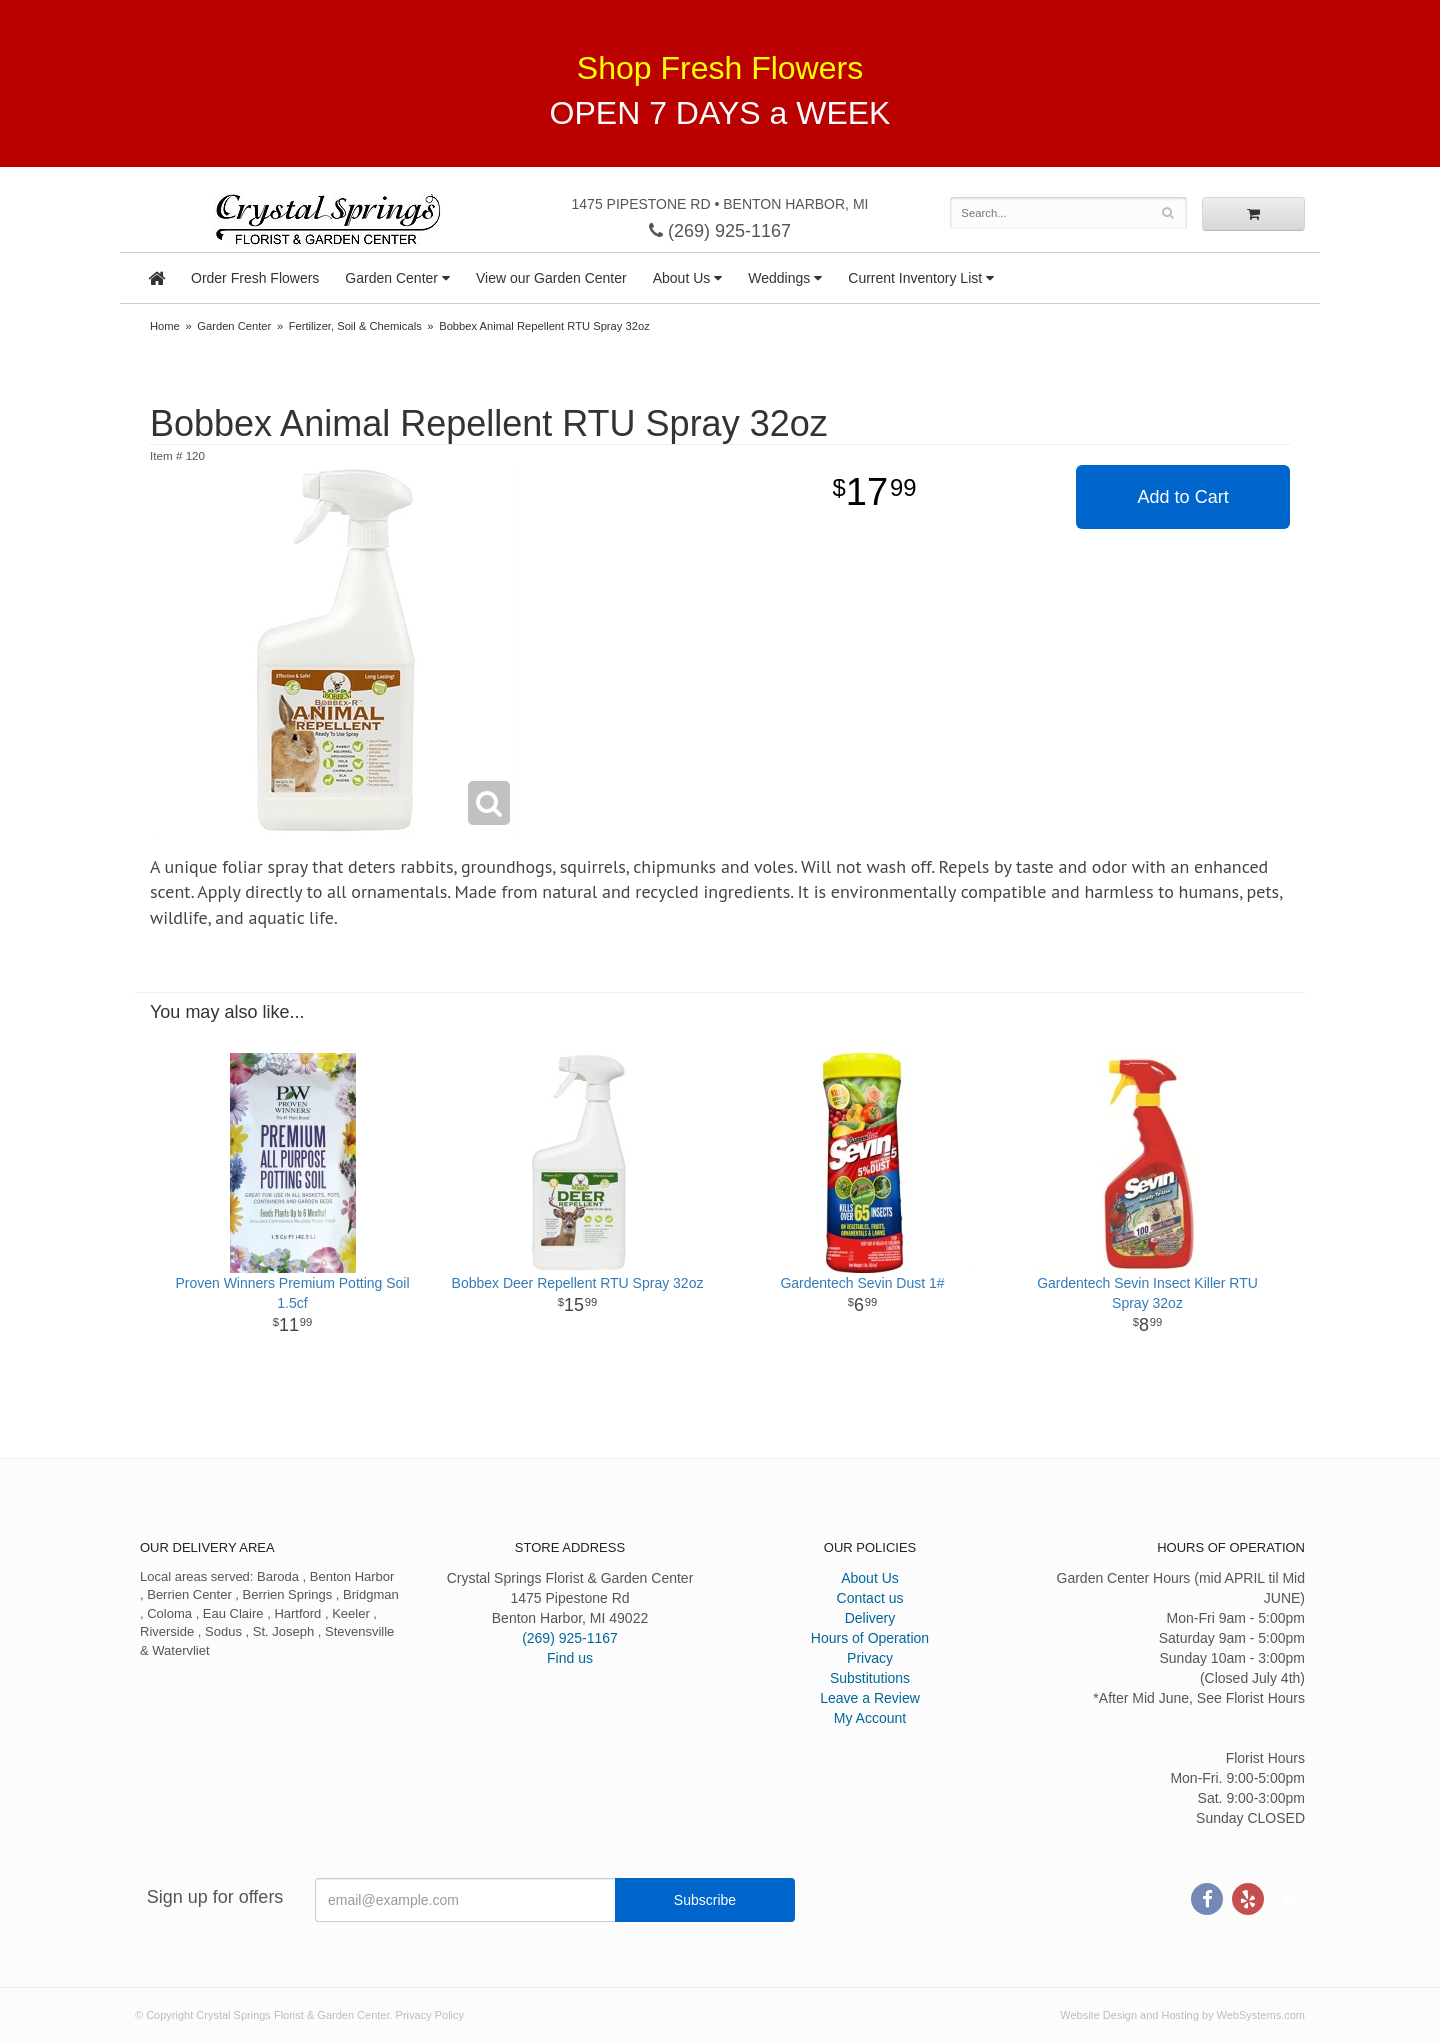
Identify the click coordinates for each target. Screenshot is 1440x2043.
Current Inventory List (915, 278)
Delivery (870, 1618)
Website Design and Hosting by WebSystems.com (1182, 2015)
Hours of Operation (870, 1638)
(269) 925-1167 (720, 231)
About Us (682, 278)
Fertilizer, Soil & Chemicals (355, 326)
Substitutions (870, 1678)
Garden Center (391, 278)
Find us (570, 1658)
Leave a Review (870, 1698)
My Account (870, 1718)
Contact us (870, 1598)
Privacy (870, 1658)
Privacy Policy (430, 2015)
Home (165, 326)
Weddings (779, 278)
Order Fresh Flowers (255, 278)
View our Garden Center (551, 278)
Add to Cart (1183, 497)
